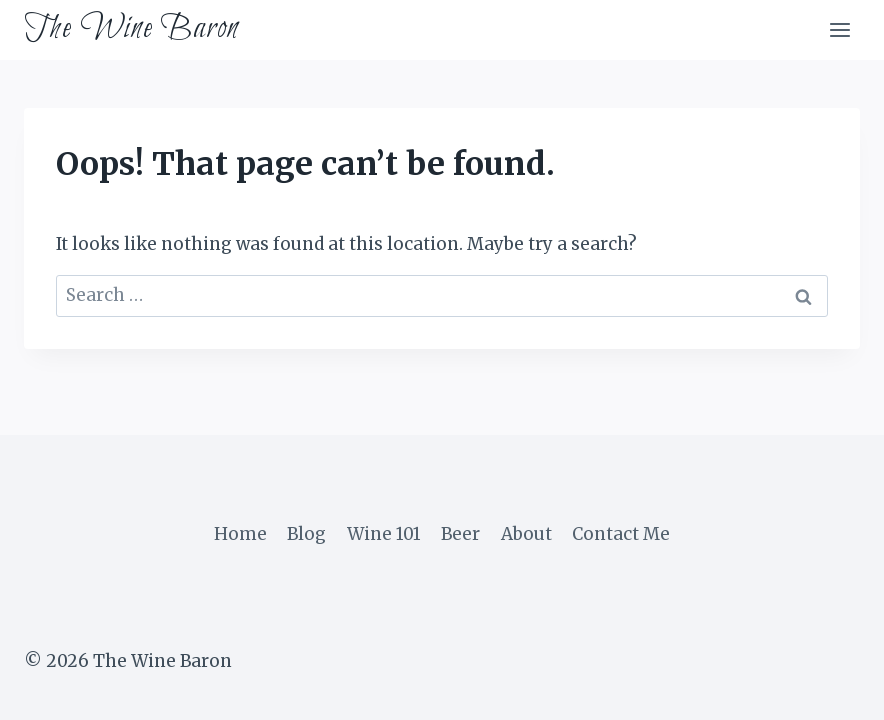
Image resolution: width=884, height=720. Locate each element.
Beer (460, 534)
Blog (306, 534)
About (526, 534)
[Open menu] (839, 29)
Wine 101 (384, 534)
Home (240, 534)
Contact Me (621, 534)
